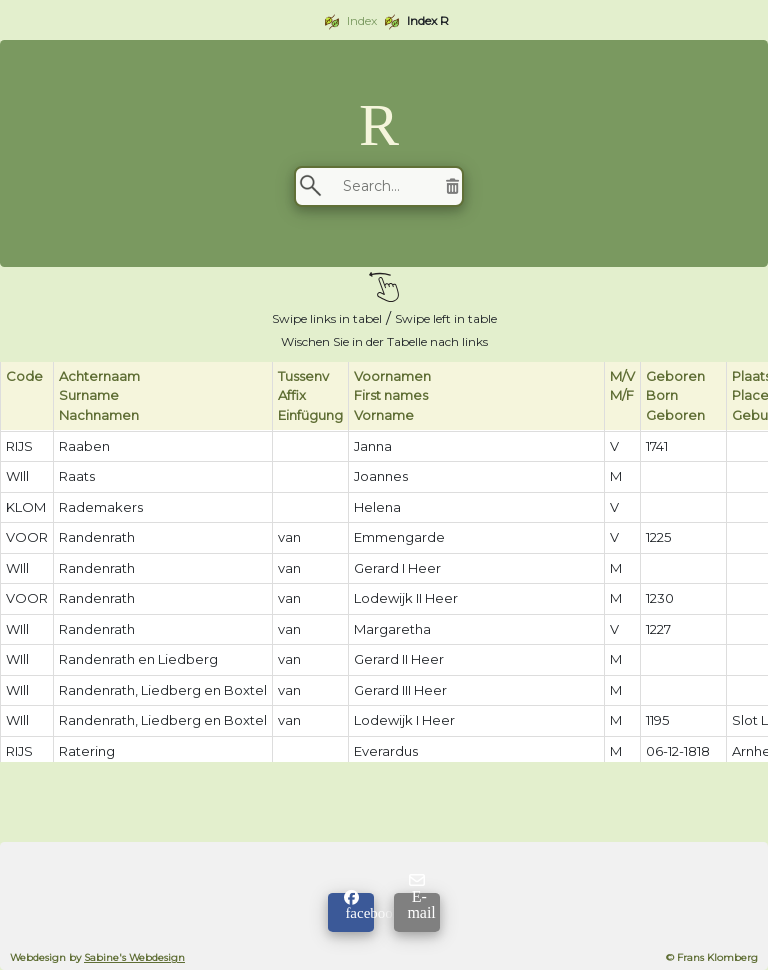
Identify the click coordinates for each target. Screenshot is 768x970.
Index (362, 20)
